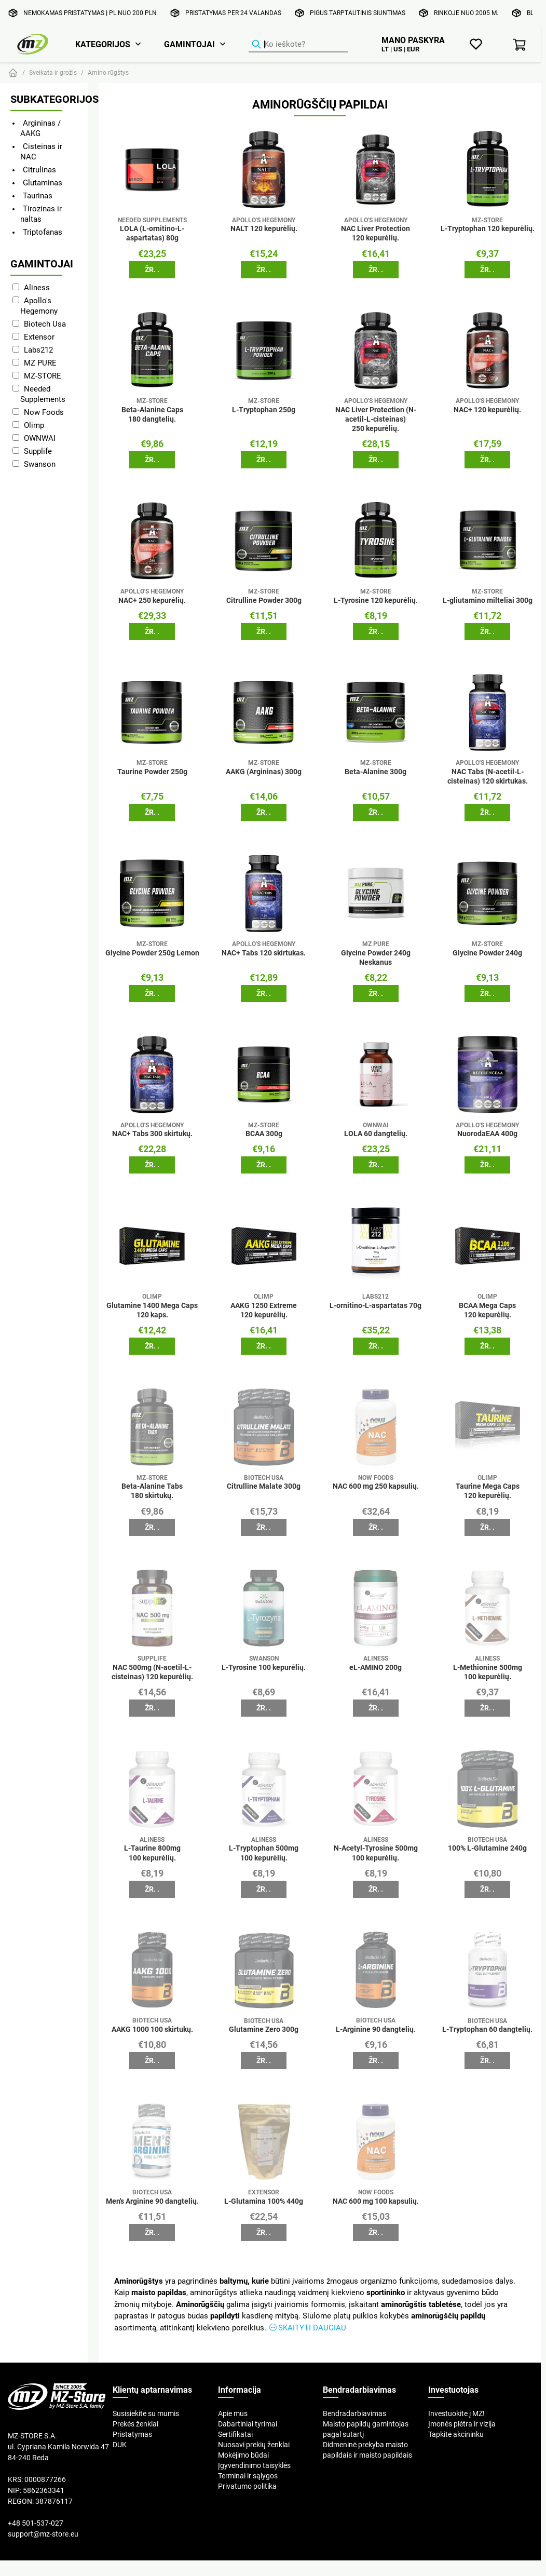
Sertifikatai (235, 2434)
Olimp (34, 425)
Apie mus (233, 2413)
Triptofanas (42, 232)
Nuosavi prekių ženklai (254, 2444)
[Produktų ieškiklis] (298, 44)
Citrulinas (39, 169)
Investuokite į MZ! (456, 2413)
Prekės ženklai (135, 2423)
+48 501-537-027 (35, 2523)
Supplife (38, 451)
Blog (534, 12)
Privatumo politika (247, 2486)
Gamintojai (189, 44)
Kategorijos (102, 44)
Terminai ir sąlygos (248, 2475)
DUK (120, 2444)
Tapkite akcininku (456, 2434)
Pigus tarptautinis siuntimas (357, 12)
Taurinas (37, 195)
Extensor (39, 337)
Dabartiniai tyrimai (247, 2423)
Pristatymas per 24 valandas (233, 12)
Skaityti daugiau (312, 2327)
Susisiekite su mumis (146, 2413)
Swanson (40, 464)
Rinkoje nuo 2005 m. (466, 12)
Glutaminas (42, 182)
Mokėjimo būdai (243, 2455)
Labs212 (38, 350)
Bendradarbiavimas (354, 2413)
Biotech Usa (45, 324)
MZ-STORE (42, 376)
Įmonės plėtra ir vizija (462, 2423)
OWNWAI (40, 438)
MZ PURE (40, 363)
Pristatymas (132, 2434)
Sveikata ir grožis (53, 72)
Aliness (37, 287)
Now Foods (44, 412)
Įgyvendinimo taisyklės (254, 2465)
